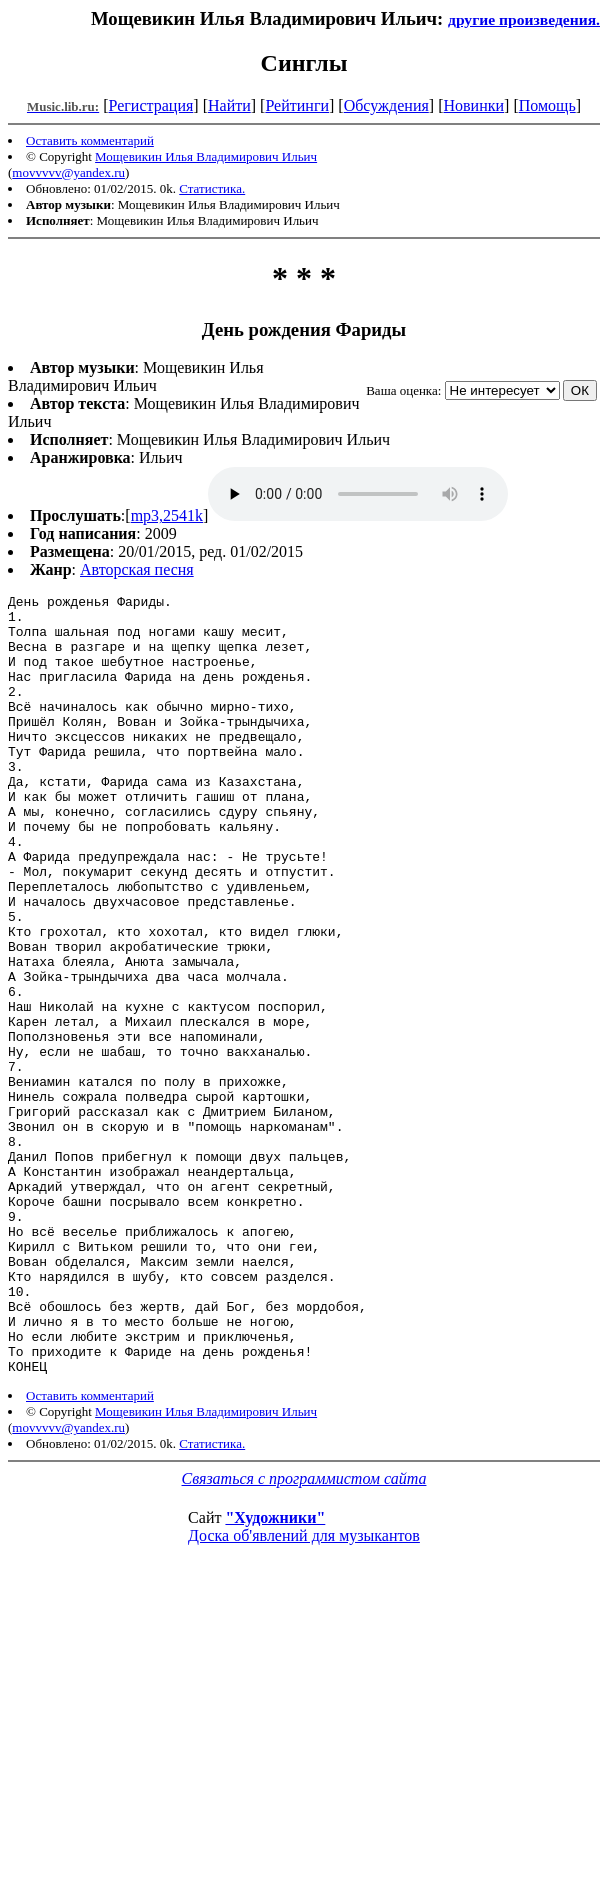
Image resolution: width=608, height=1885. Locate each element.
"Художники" (275, 1673)
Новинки (473, 105)
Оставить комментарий (90, 140)
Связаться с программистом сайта (304, 1634)
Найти (229, 105)
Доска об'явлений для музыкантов (304, 1691)
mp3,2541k (167, 515)
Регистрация (151, 105)
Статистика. (212, 188)
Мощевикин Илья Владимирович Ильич (206, 156)
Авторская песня (137, 569)
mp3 (358, 494)
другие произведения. (524, 19)
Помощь (547, 105)
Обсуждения (386, 105)
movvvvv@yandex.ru (68, 172)
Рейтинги (297, 105)
